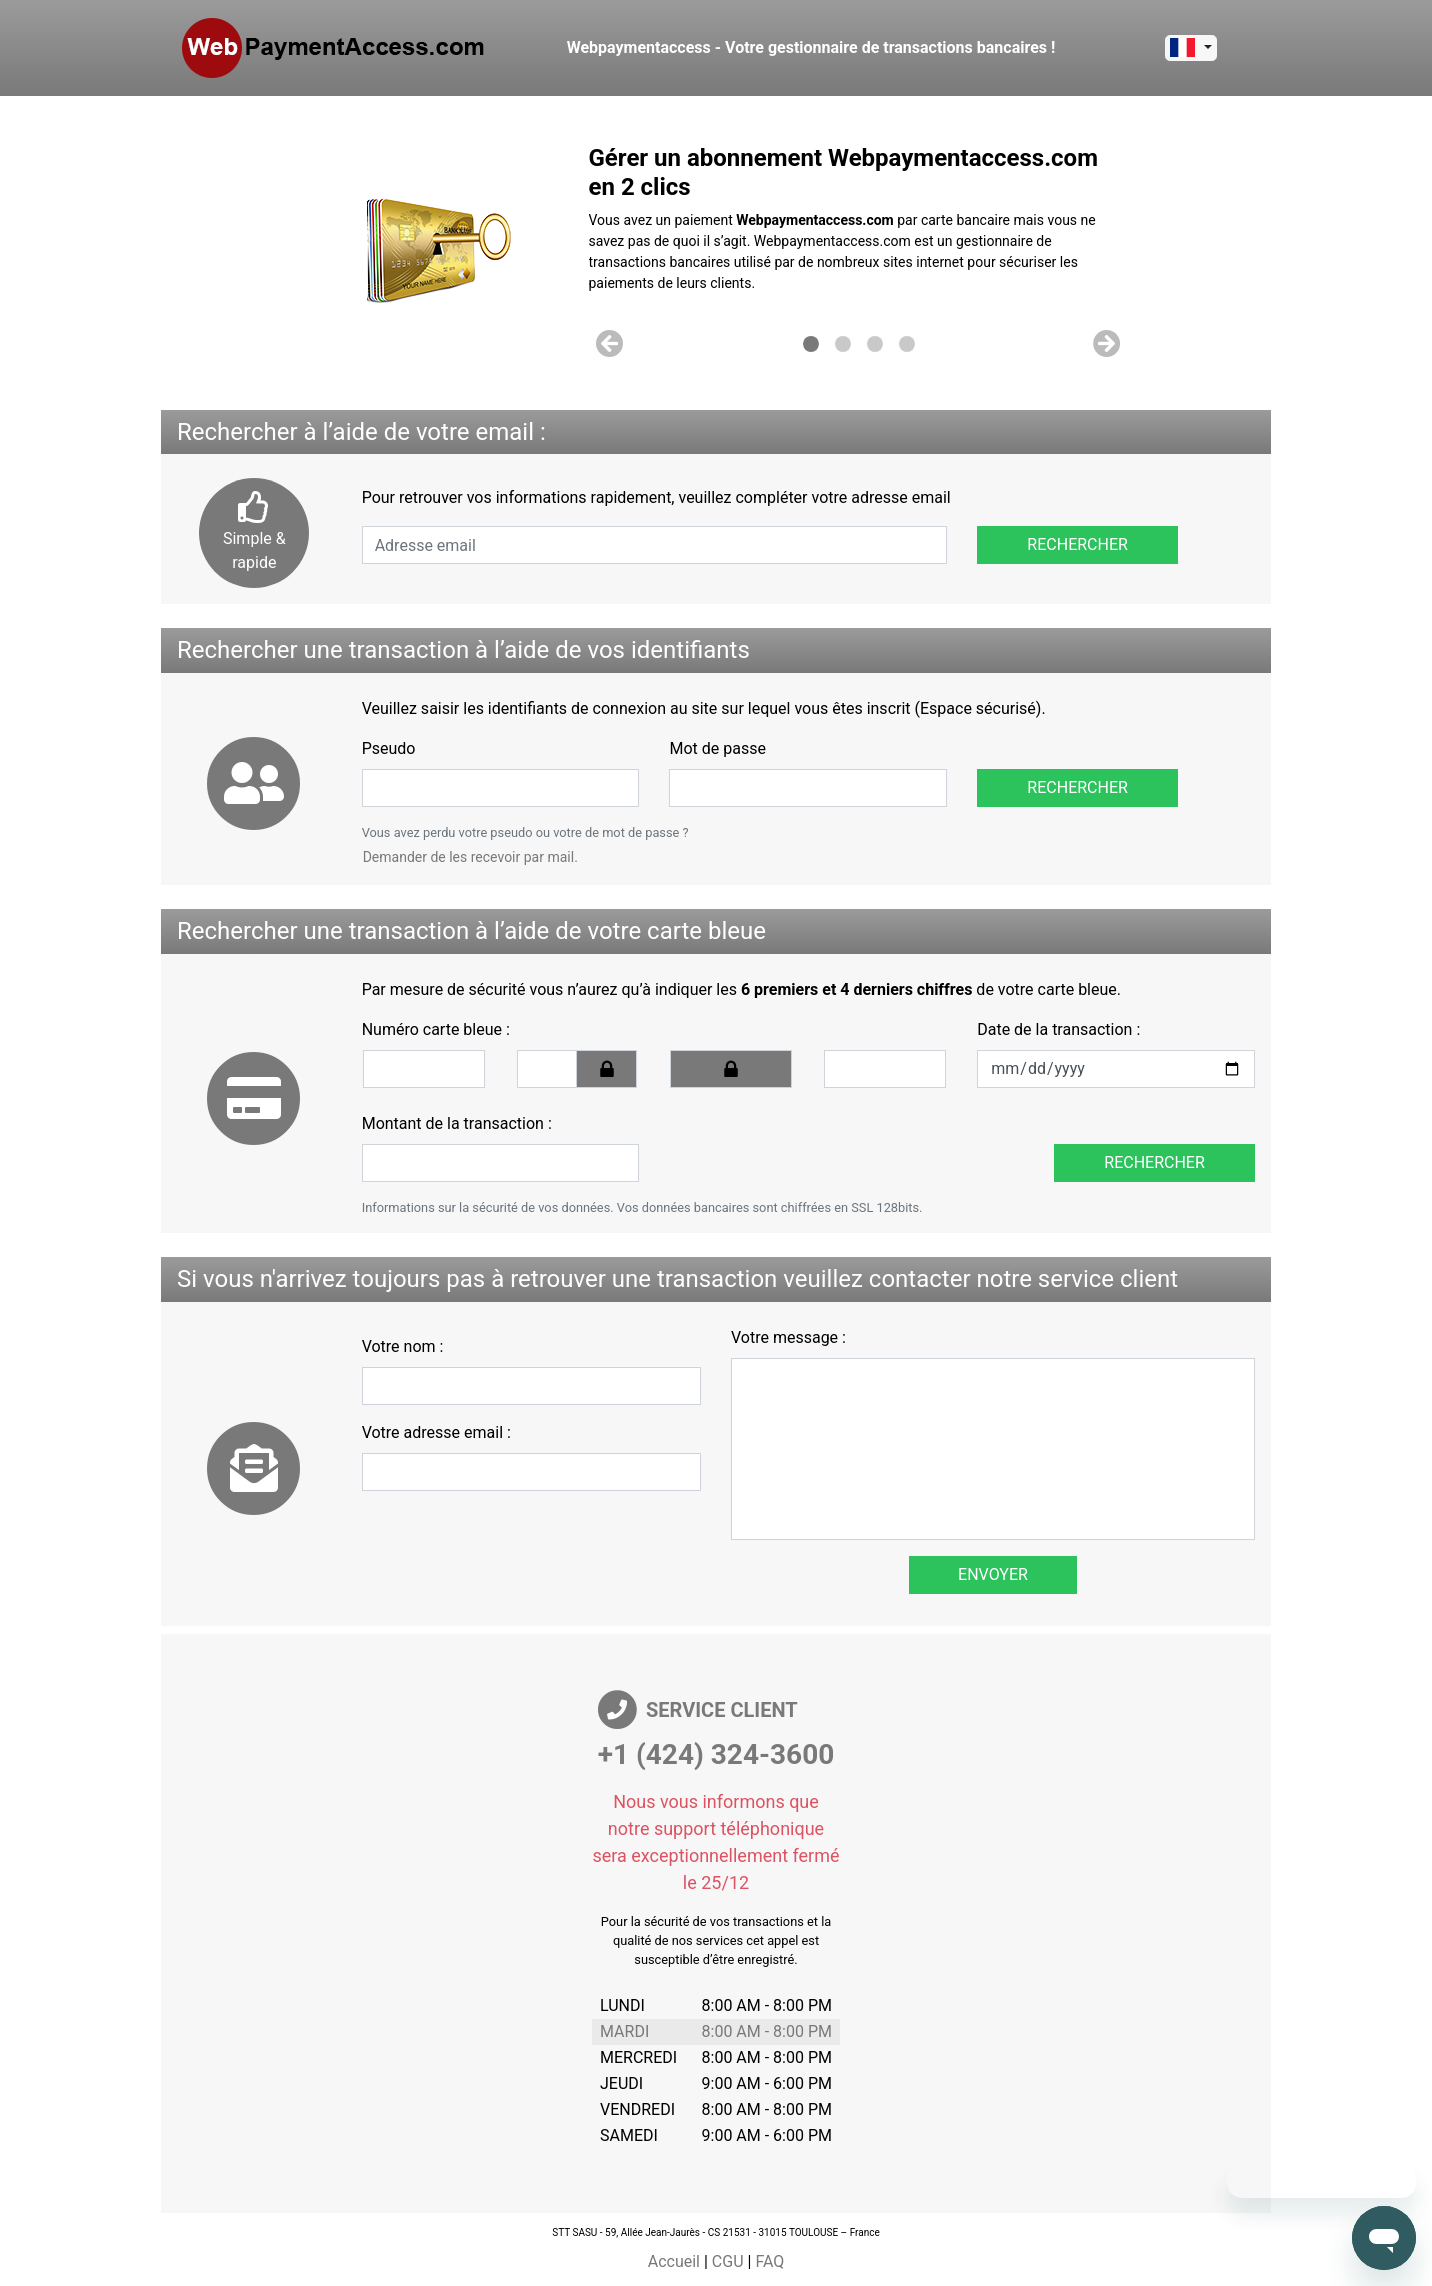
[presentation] (806, 1143)
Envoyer (993, 1574)
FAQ (769, 2261)
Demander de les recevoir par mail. (470, 857)
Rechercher (1077, 544)
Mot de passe (717, 748)
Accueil (674, 2261)
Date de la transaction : (1058, 1029)
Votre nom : (403, 1346)
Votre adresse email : (436, 1432)
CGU (728, 2261)
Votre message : (788, 1337)
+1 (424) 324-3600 (716, 1754)
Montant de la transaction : (457, 1123)
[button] (610, 344)
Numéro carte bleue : (436, 1029)
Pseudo (389, 748)
